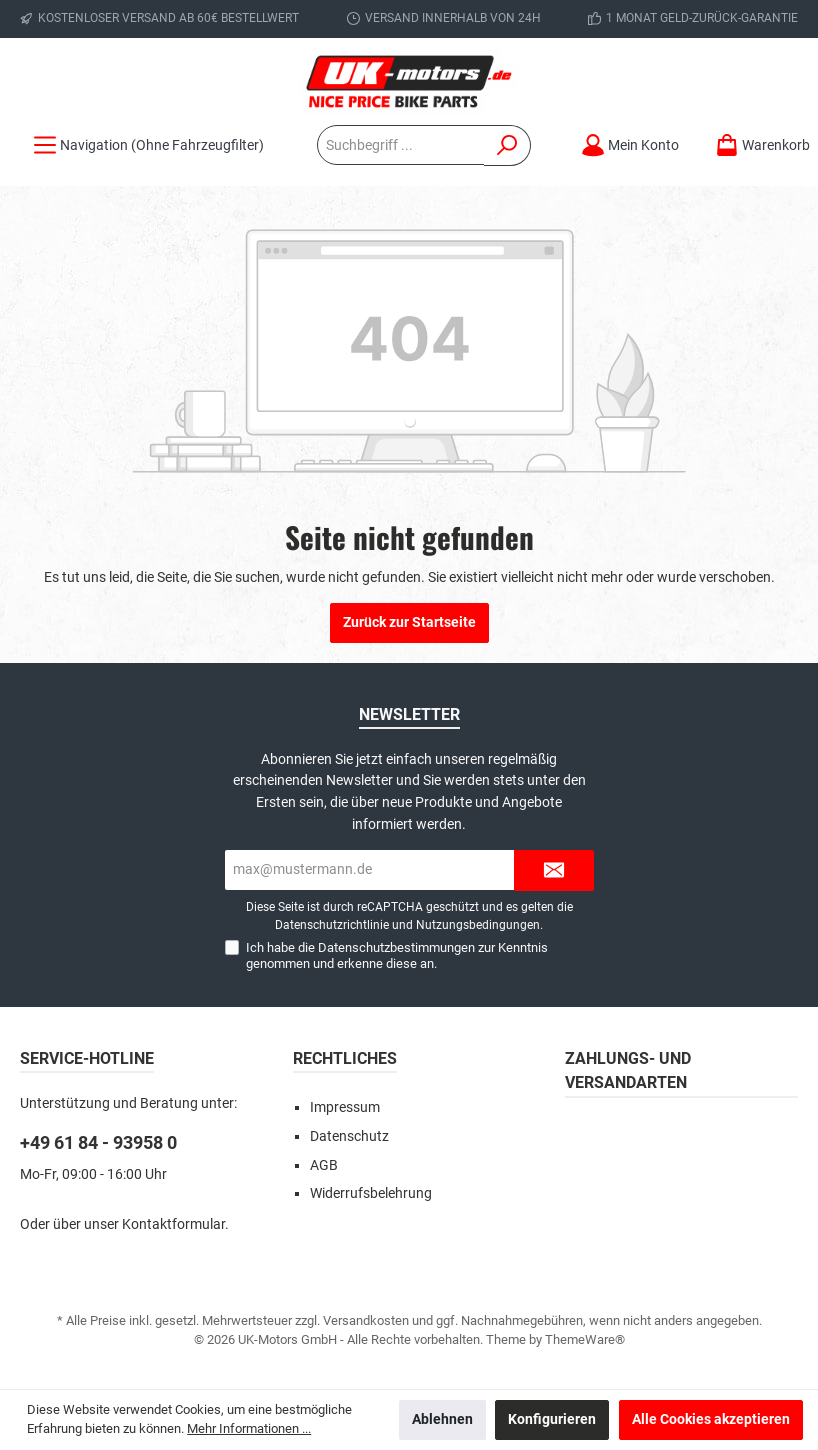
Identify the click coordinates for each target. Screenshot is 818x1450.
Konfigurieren (552, 1419)
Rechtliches (345, 1058)
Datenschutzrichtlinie (332, 925)
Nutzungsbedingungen (478, 925)
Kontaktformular (173, 1224)
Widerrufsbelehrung (371, 1193)
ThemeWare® (585, 1339)
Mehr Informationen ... (249, 1428)
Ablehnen (442, 1419)
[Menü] (148, 145)
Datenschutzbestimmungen (396, 947)
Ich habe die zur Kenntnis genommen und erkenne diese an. (397, 955)
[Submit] (554, 870)
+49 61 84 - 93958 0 (98, 1142)
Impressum (345, 1107)
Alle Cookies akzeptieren (711, 1419)
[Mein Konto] (630, 145)
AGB (324, 1165)
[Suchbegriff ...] (401, 145)
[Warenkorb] (756, 145)
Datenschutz (349, 1136)
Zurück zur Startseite (409, 622)
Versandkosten (366, 1320)
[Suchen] (507, 145)
